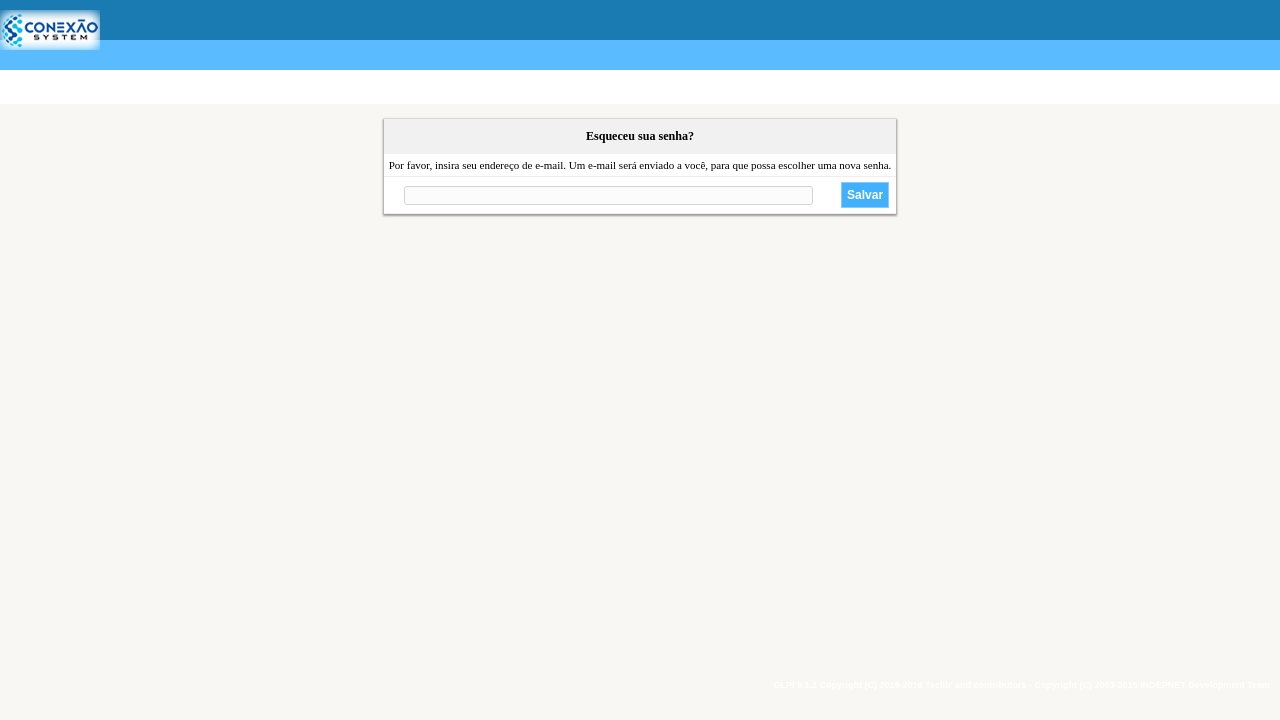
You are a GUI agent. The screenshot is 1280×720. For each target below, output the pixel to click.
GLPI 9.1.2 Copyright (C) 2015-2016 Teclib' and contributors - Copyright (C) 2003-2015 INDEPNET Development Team (1022, 685)
